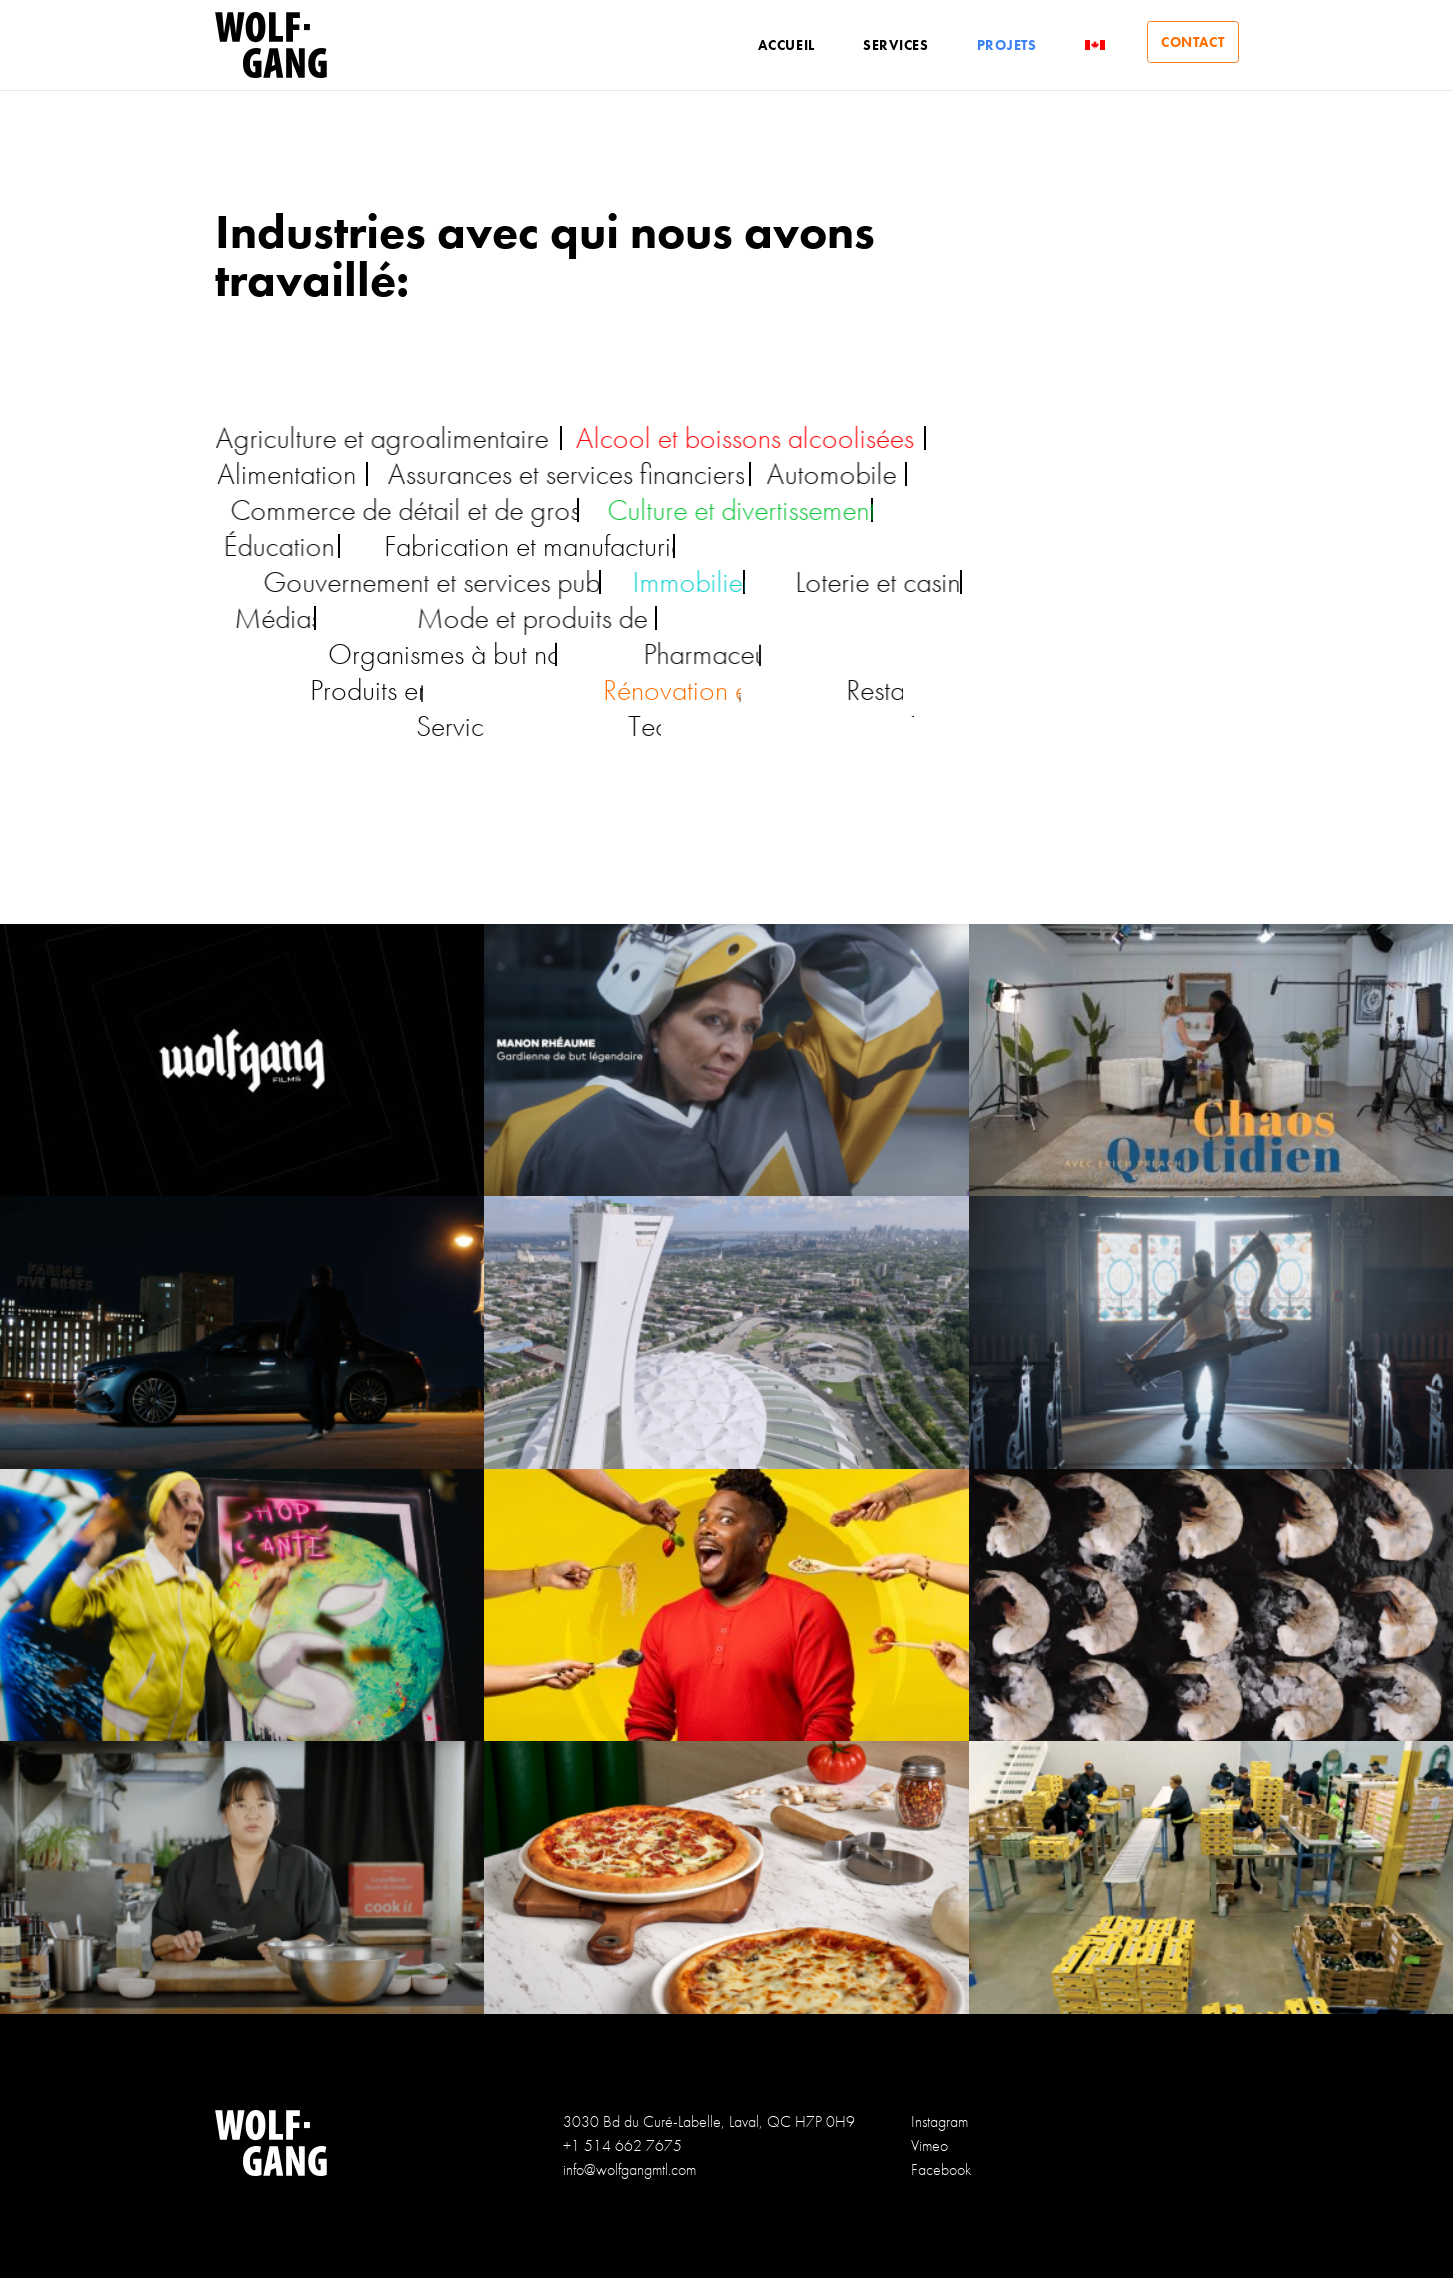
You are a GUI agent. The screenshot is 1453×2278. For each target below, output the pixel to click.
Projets (999, 45)
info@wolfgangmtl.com (629, 2169)
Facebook (941, 2169)
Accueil (778, 45)
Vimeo (929, 2145)
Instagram (939, 2121)
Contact (1189, 45)
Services (888, 45)
